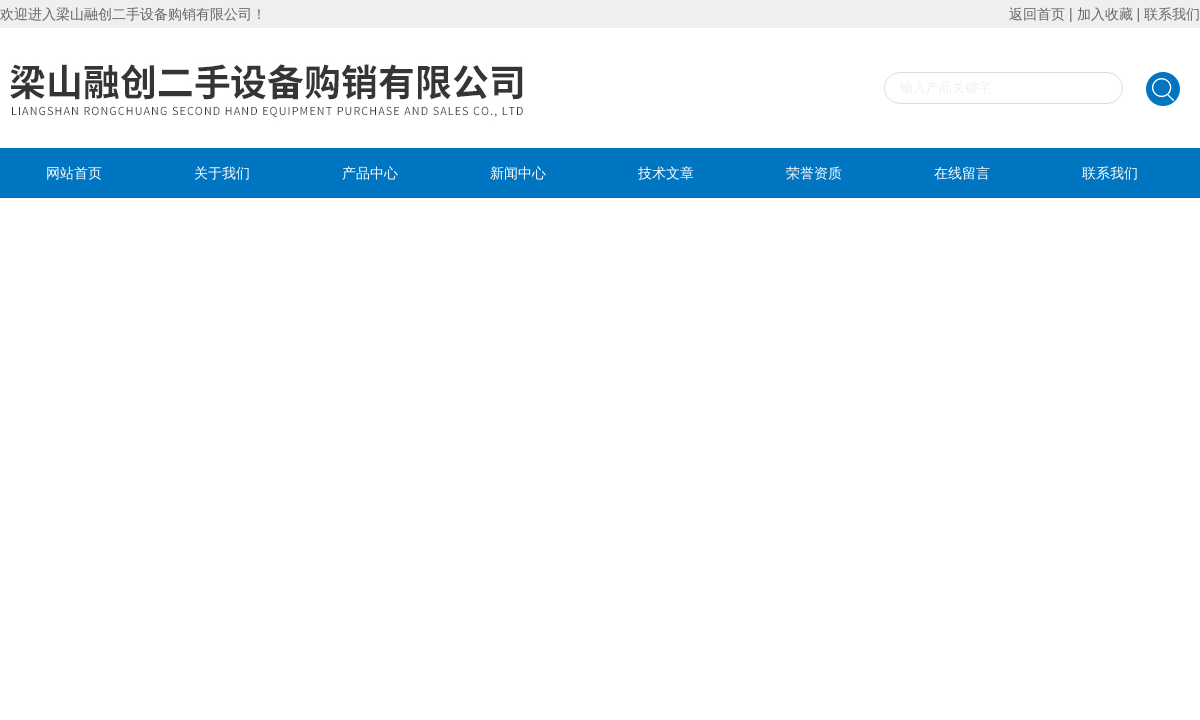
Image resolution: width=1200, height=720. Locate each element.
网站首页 (74, 173)
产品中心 (370, 173)
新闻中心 (518, 173)
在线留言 (962, 173)
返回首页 (1037, 14)
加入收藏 (1105, 14)
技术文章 (666, 173)
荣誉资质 (814, 173)
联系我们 (1172, 14)
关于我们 (222, 173)
